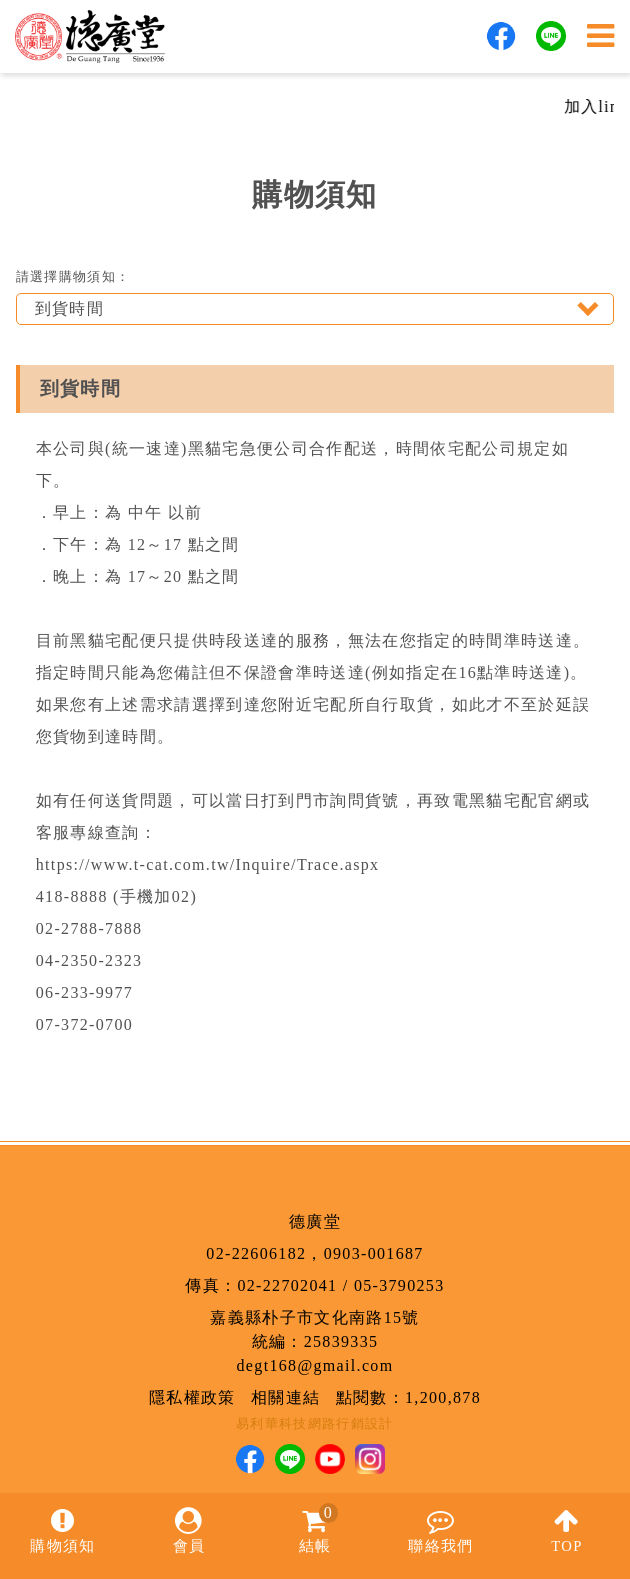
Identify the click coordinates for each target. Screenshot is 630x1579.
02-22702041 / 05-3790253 (340, 1285)
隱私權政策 (192, 1397)
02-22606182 (256, 1253)
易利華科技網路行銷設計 (315, 1423)
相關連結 (285, 1397)
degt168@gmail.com (315, 1365)
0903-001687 (374, 1253)
